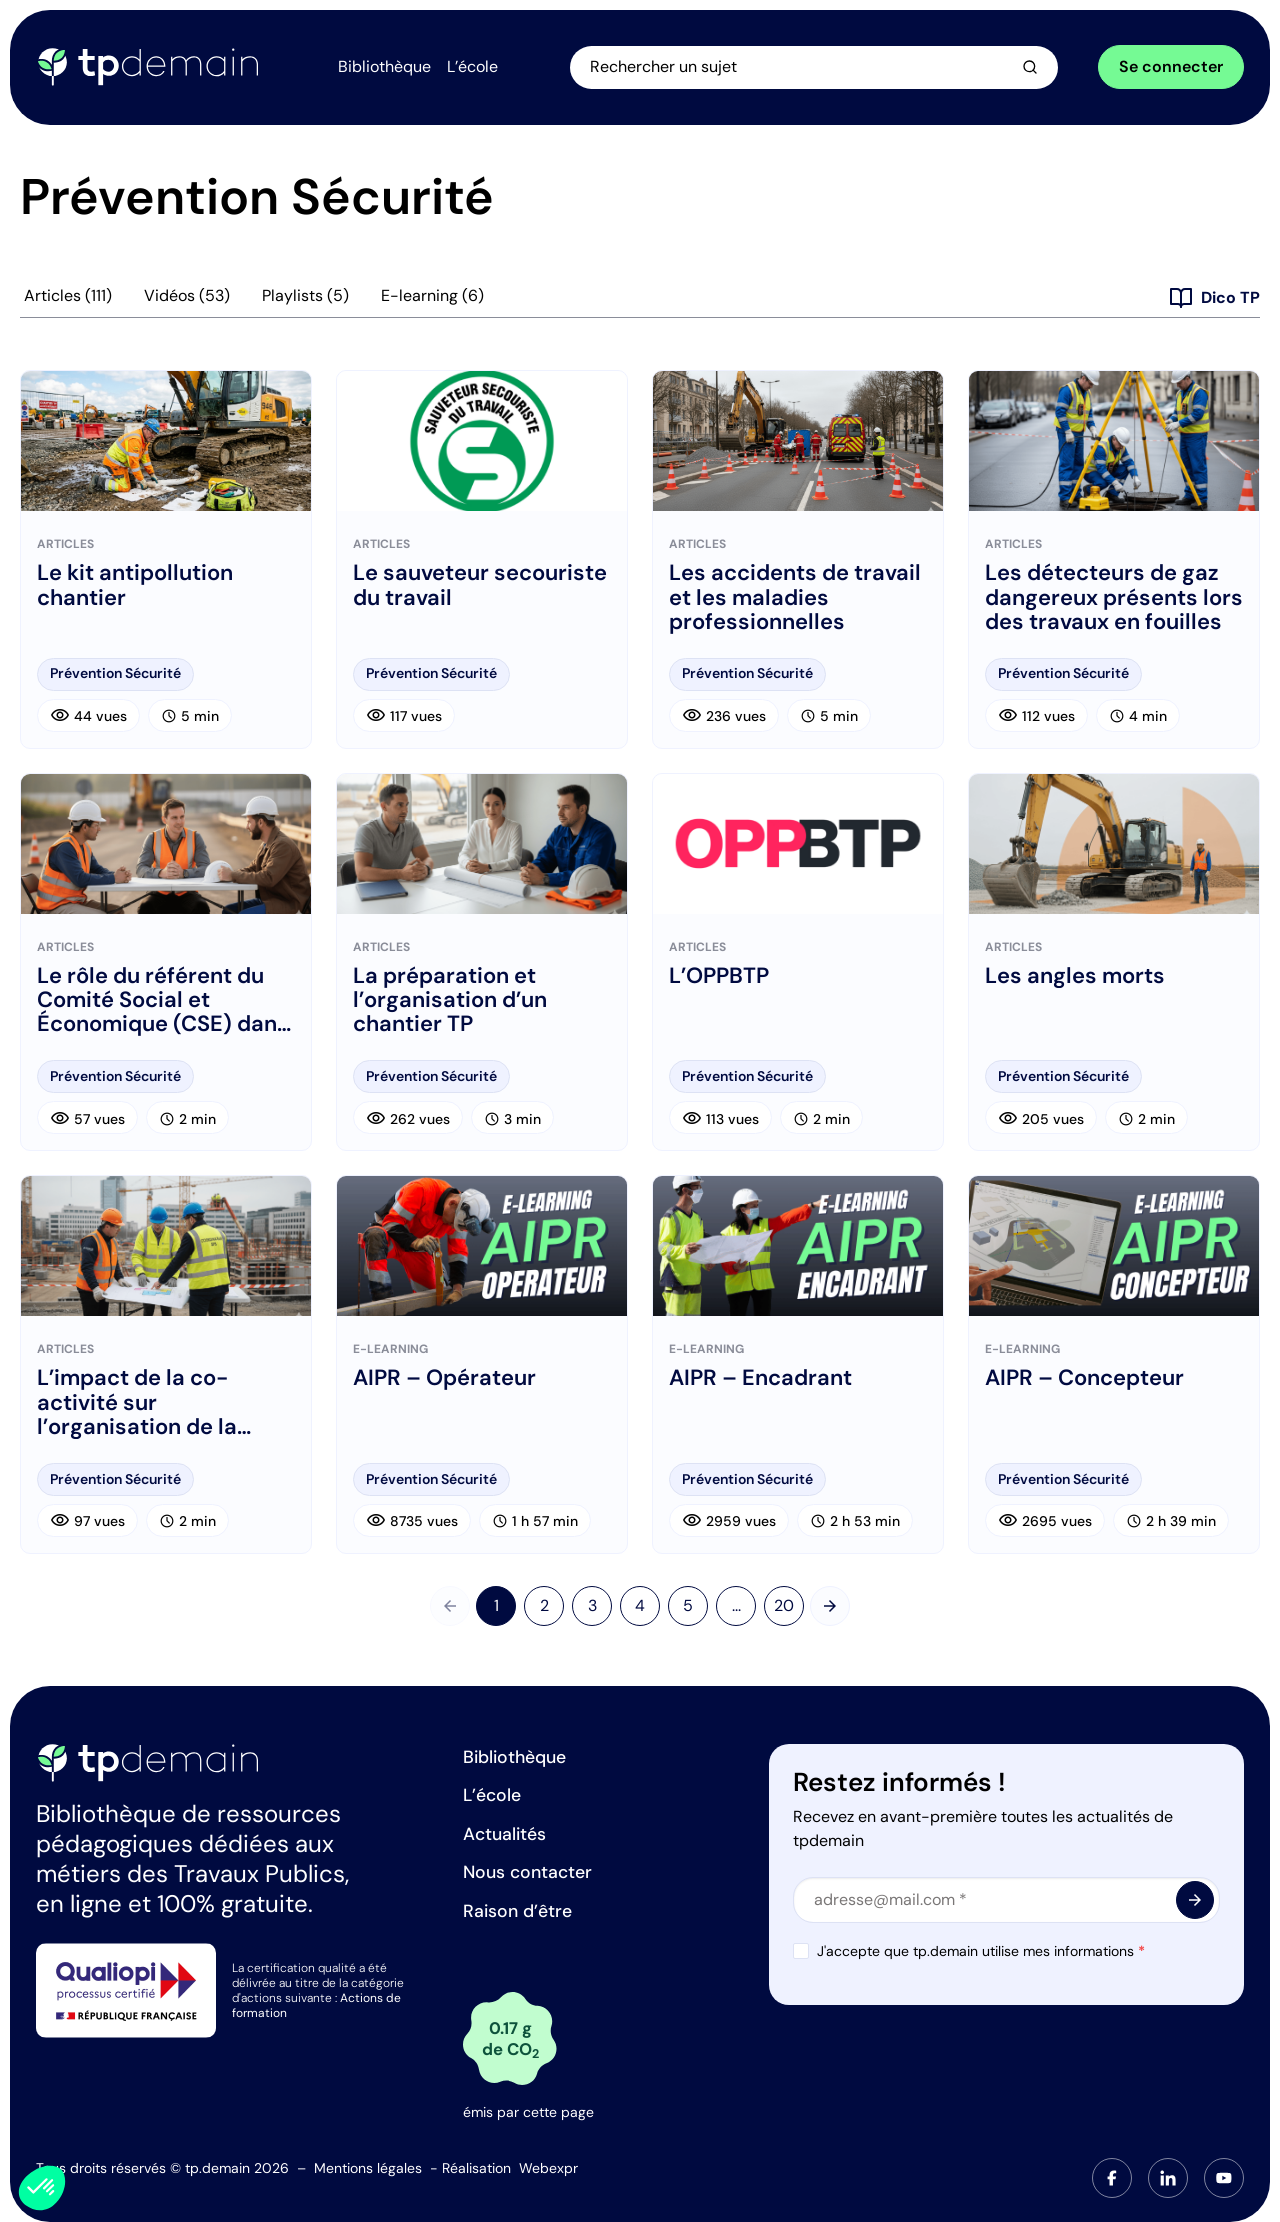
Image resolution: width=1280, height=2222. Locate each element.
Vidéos (187, 300)
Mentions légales (368, 2168)
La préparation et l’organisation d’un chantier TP (450, 1004)
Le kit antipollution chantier (135, 589)
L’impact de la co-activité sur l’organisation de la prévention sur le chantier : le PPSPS (137, 1406)
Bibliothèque (514, 1757)
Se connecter (1171, 68)
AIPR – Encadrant (760, 1382)
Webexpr (548, 2168)
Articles (68, 300)
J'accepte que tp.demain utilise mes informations (981, 1951)
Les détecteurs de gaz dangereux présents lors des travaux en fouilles (1114, 601)
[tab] (1112, 2178)
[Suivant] (830, 1610)
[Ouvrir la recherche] (826, 69)
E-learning (432, 300)
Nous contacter (527, 1872)
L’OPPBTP (719, 980)
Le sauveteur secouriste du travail (480, 589)
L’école (492, 1795)
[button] (42, 2188)
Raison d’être (517, 1911)
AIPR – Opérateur (444, 1382)
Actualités (504, 1834)
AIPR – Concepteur (1084, 1382)
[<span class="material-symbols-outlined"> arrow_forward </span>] (1195, 1900)
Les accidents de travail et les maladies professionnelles (795, 601)
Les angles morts (1075, 980)
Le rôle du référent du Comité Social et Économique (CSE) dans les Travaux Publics (163, 1004)
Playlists (305, 300)
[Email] (1006, 1900)
